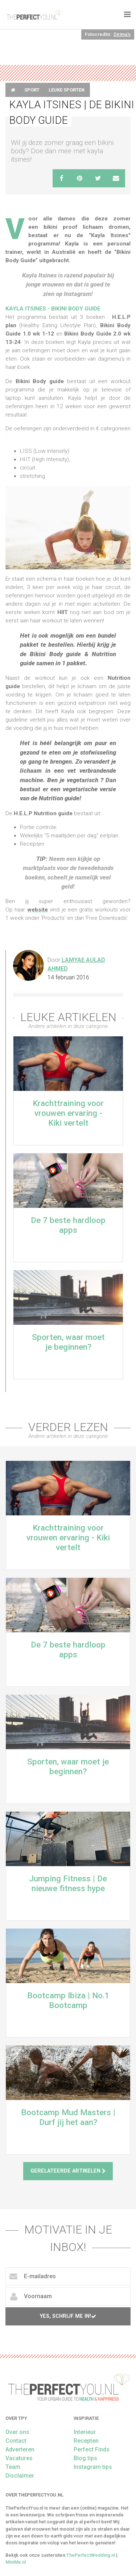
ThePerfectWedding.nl (90, 2555)
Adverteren (19, 2449)
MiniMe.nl (15, 2562)
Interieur (85, 2432)
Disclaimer (19, 2475)
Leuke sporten (67, 90)
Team (12, 2466)
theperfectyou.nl (34, 14)
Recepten (86, 2440)
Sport (32, 90)
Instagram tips (93, 2466)
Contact (15, 2440)
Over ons (17, 2432)
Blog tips (85, 2458)
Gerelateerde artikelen (68, 2171)
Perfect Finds (92, 2449)
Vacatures (19, 2458)
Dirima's (122, 34)
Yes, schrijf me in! (68, 2316)
